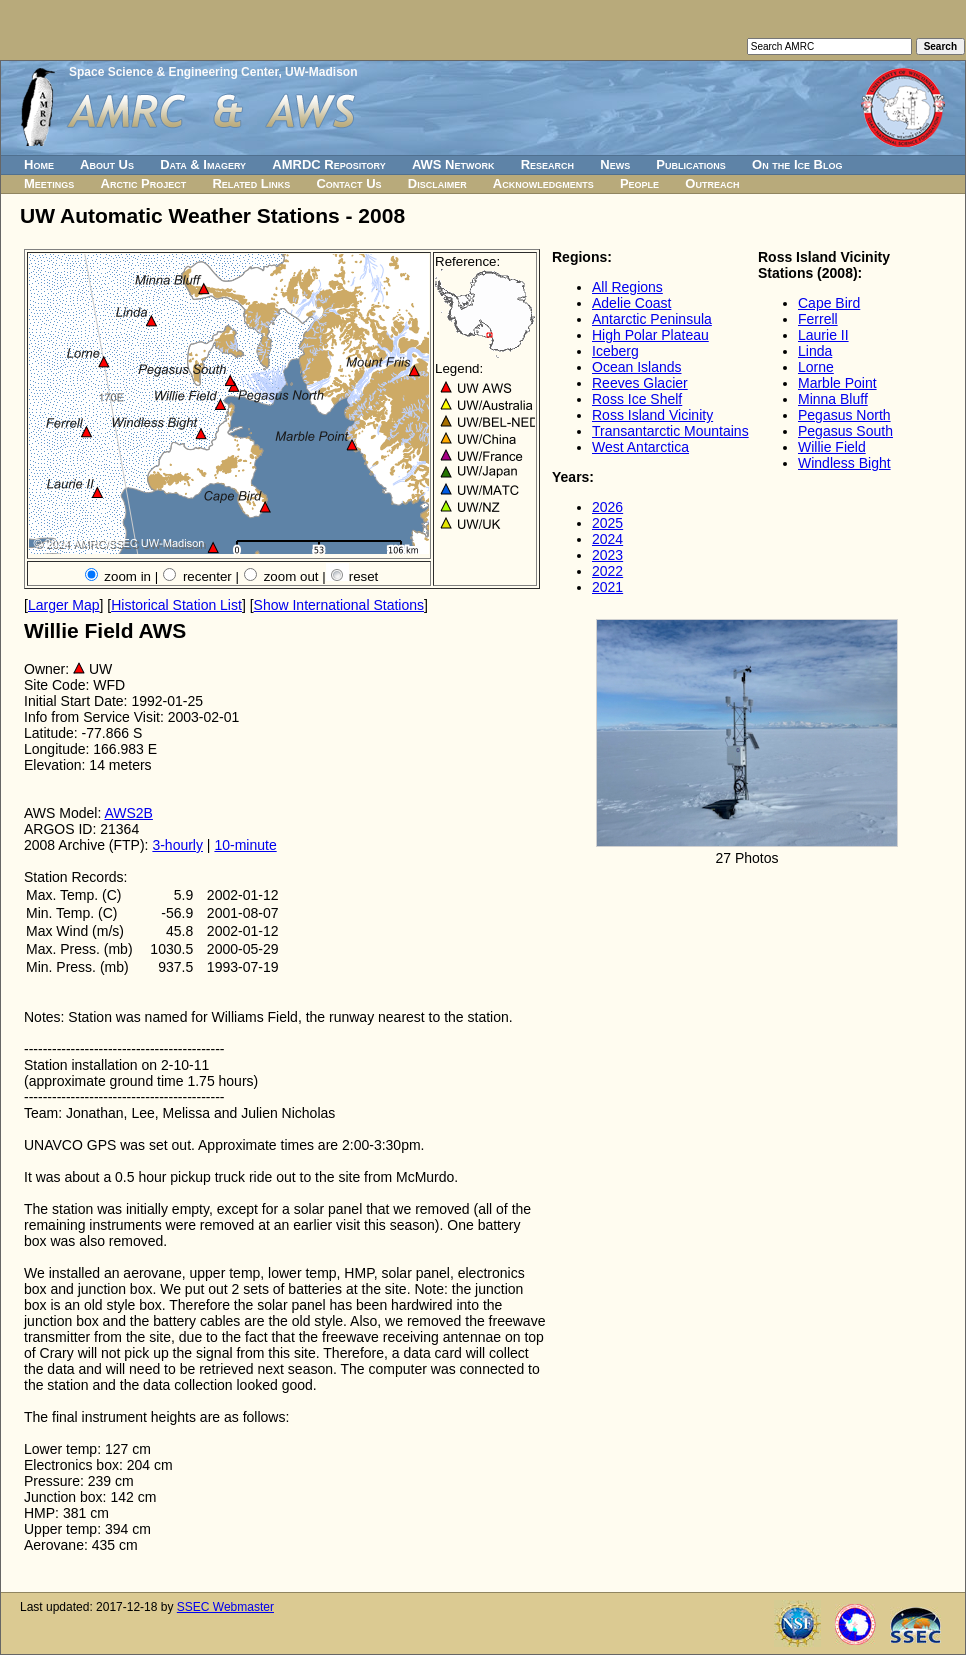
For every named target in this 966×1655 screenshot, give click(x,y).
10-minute (245, 845)
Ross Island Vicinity (652, 415)
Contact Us (348, 183)
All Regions (627, 287)
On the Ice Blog (797, 164)
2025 (607, 523)
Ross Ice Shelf (637, 399)
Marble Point (837, 383)
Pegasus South (845, 431)
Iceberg (615, 351)
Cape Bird (829, 303)
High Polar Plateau (650, 335)
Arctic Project (144, 183)
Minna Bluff (833, 399)
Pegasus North (844, 415)
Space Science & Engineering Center (173, 72)
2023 (607, 555)
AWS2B (128, 813)
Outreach (712, 183)
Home (39, 164)
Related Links (251, 183)
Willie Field (832, 447)
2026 (607, 507)
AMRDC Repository (328, 164)
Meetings (49, 183)
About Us (107, 164)
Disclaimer (437, 183)
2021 (607, 587)
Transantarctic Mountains (670, 431)
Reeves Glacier (640, 383)
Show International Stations (339, 605)
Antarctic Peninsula (652, 319)
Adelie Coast (631, 303)
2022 (607, 571)
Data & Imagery (203, 164)
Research (547, 164)
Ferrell (818, 319)
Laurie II (823, 335)
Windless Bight (844, 463)
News (615, 164)
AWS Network (453, 164)
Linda (815, 351)
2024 (607, 539)
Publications (691, 164)
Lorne (816, 367)
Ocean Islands (637, 367)
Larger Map (64, 605)
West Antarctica (640, 447)
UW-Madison (321, 72)
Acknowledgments (543, 183)
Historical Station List (176, 605)
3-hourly (177, 845)
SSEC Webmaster (225, 1607)
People (639, 183)
